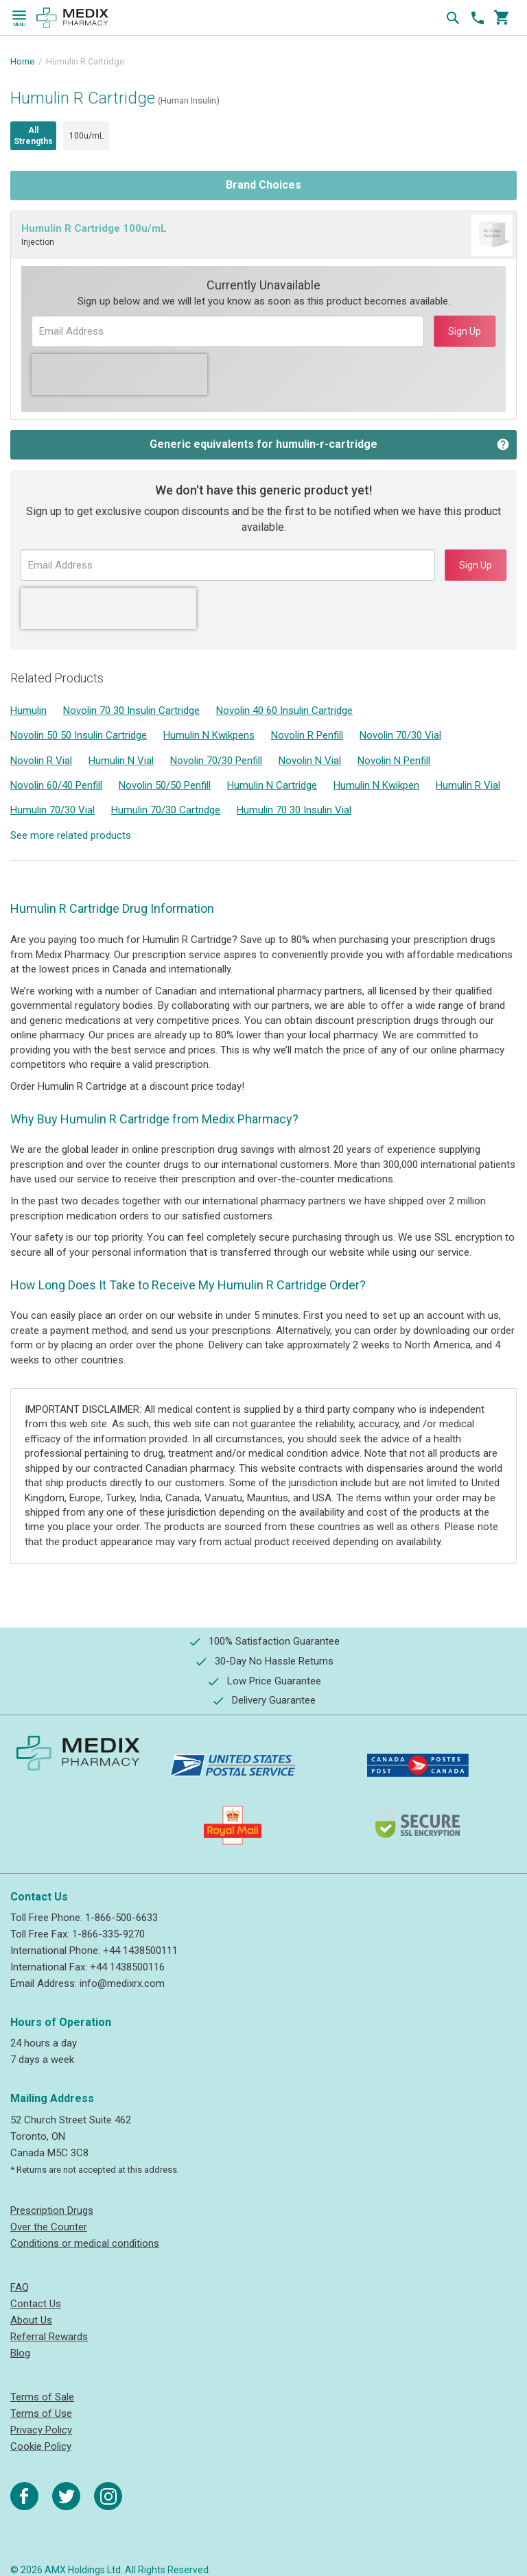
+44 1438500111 (140, 1950)
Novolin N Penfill (394, 760)
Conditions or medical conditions (84, 2243)
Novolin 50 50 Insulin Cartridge (78, 735)
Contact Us (35, 2304)
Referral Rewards (49, 2336)
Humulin (28, 710)
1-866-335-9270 (108, 1934)
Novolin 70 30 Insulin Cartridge (131, 710)
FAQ (19, 2287)
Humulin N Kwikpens (209, 735)
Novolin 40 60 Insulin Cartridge (284, 710)
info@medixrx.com (122, 1983)
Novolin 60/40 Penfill (56, 785)
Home (22, 61)
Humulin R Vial (468, 785)
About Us (31, 2320)
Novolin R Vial (41, 760)
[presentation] (119, 374)
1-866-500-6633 (121, 1917)
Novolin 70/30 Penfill (216, 760)
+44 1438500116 (127, 1967)
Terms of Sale (42, 2397)
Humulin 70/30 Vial (52, 810)
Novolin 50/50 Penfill (165, 785)
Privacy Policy (41, 2430)
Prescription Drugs (51, 2210)
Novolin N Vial (310, 760)
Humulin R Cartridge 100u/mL (94, 228)
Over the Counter (48, 2227)
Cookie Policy (40, 2446)
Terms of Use (41, 2413)
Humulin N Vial (121, 760)
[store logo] (72, 18)
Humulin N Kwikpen (376, 785)
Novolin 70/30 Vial (400, 735)
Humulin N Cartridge (272, 785)
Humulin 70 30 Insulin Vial (294, 810)
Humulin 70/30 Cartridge (165, 810)
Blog (20, 2353)
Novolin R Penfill (307, 735)
